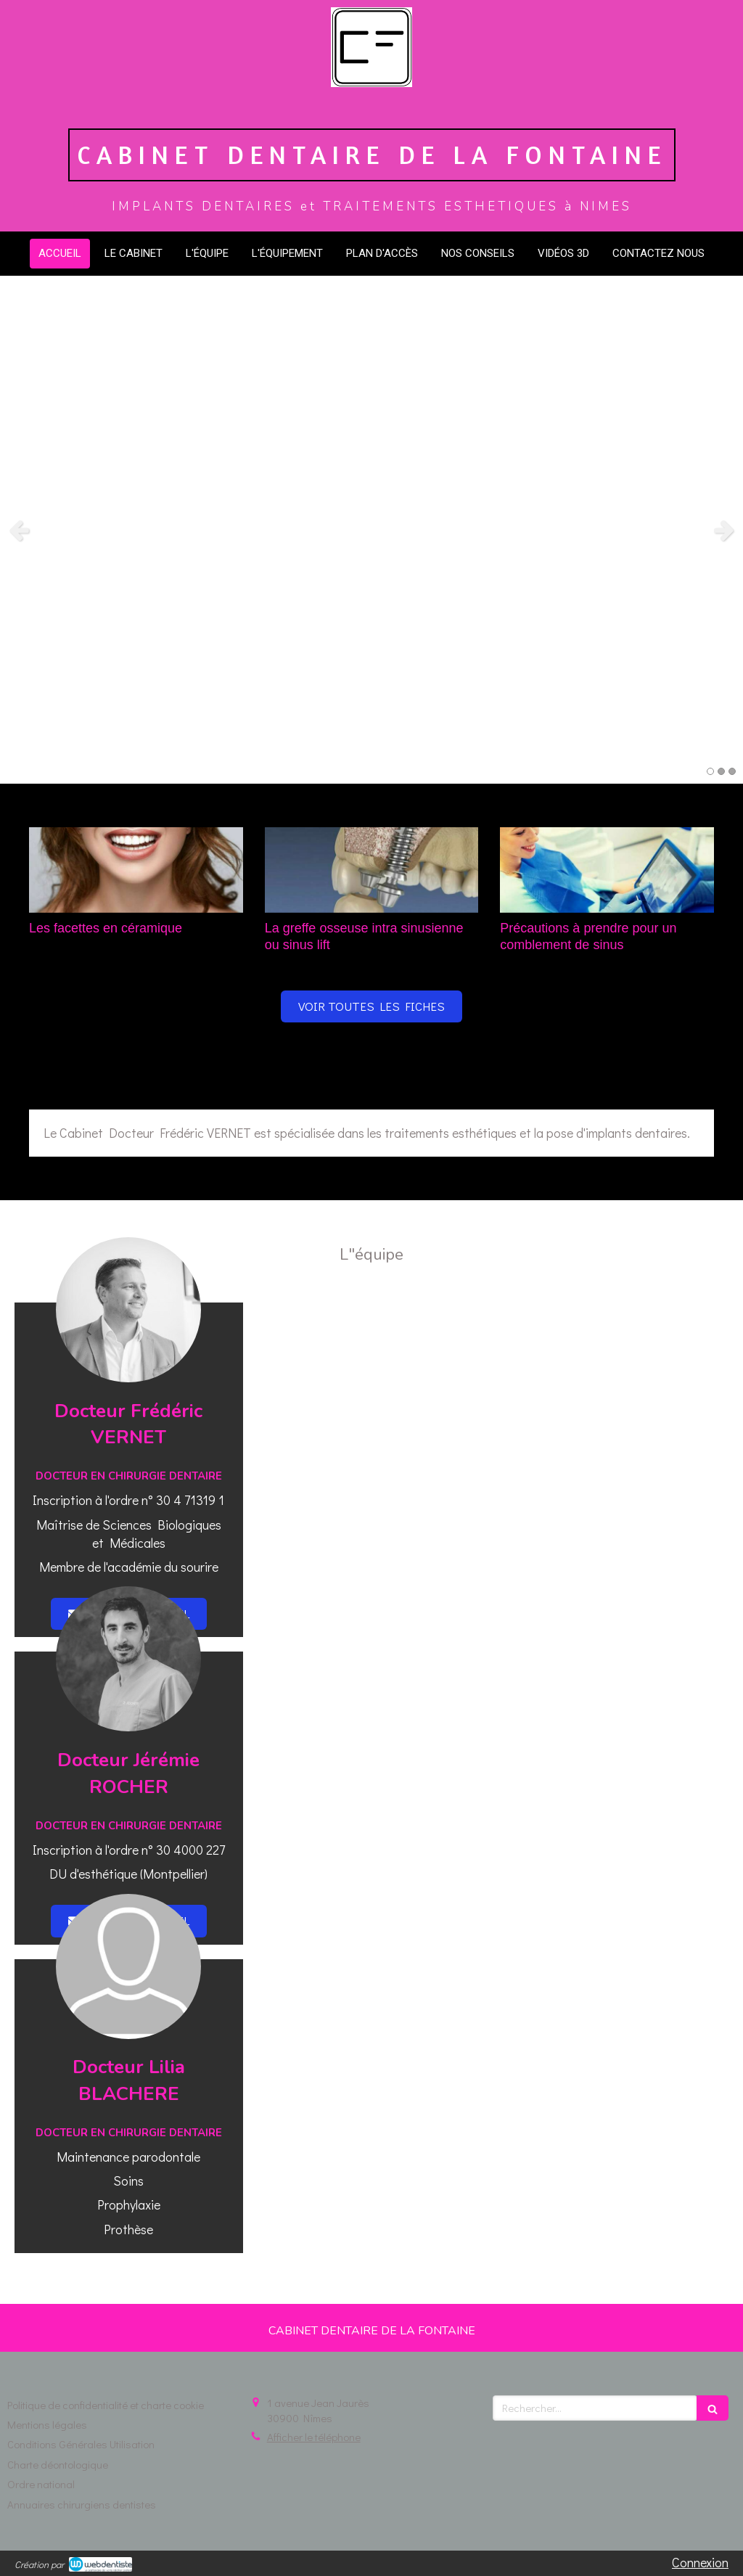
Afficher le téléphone (314, 2436)
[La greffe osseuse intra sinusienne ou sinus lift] (372, 870)
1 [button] (710, 771)
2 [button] (721, 771)
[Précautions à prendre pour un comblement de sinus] (607, 870)
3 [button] (732, 771)
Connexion (700, 2562)
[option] (371, 530)
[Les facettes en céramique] (136, 870)
